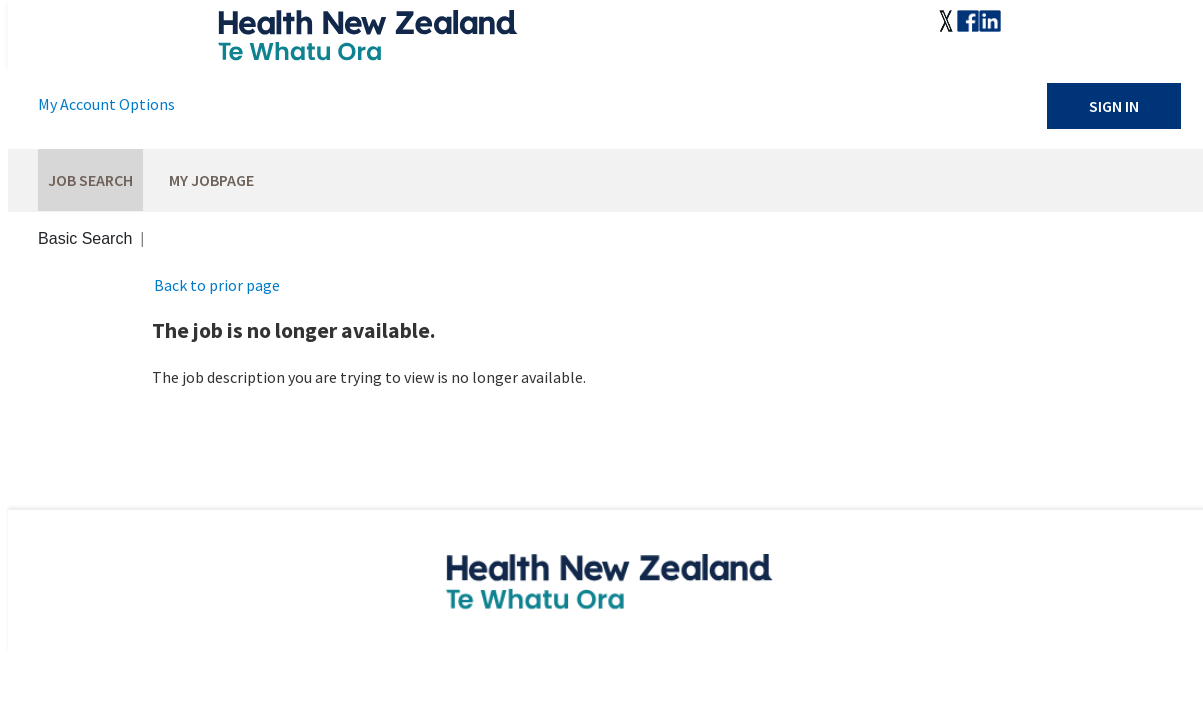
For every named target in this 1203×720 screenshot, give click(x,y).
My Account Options (106, 104)
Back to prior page (217, 285)
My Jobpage (211, 180)
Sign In (1114, 106)
